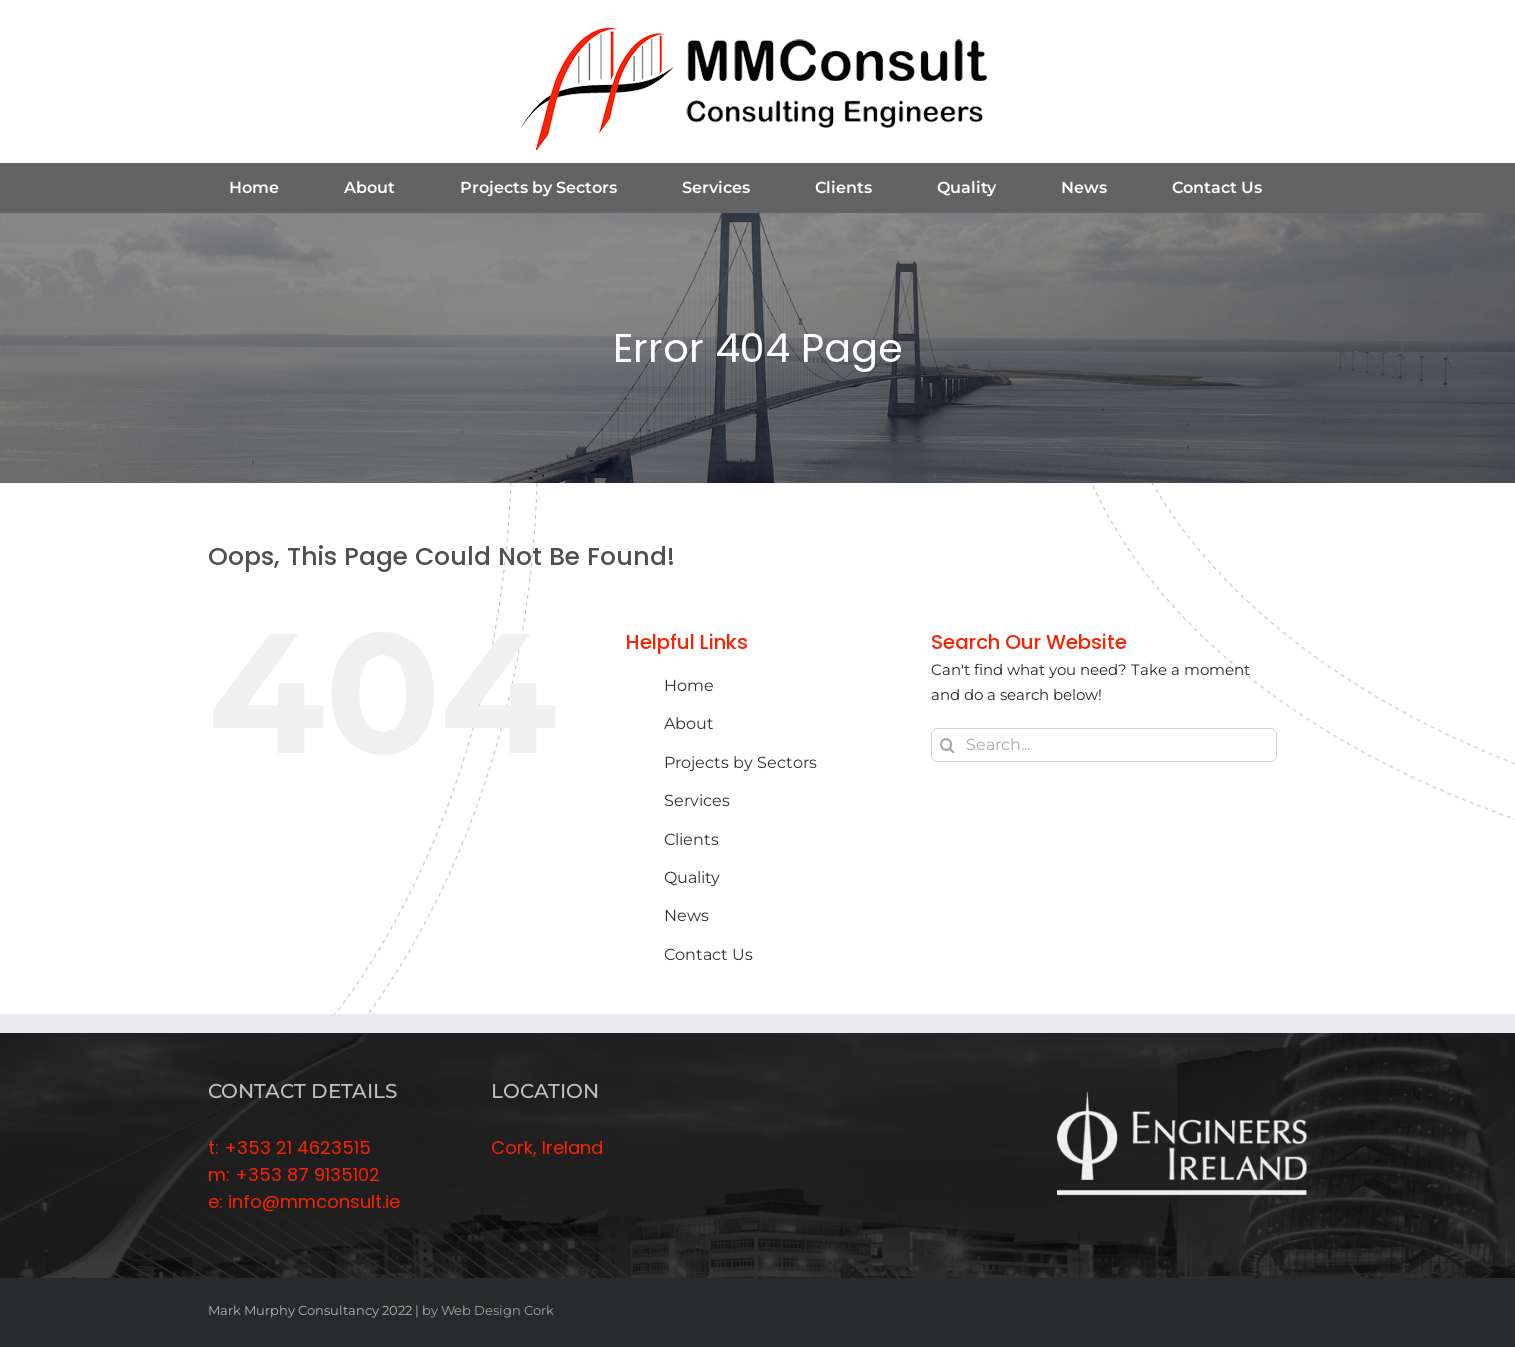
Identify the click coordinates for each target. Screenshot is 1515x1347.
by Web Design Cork (488, 1310)
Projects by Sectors (740, 762)
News (686, 915)
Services (697, 800)
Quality (692, 877)
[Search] (948, 745)
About (689, 723)
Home (689, 685)
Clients (691, 839)
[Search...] (1104, 745)
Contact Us (708, 954)
